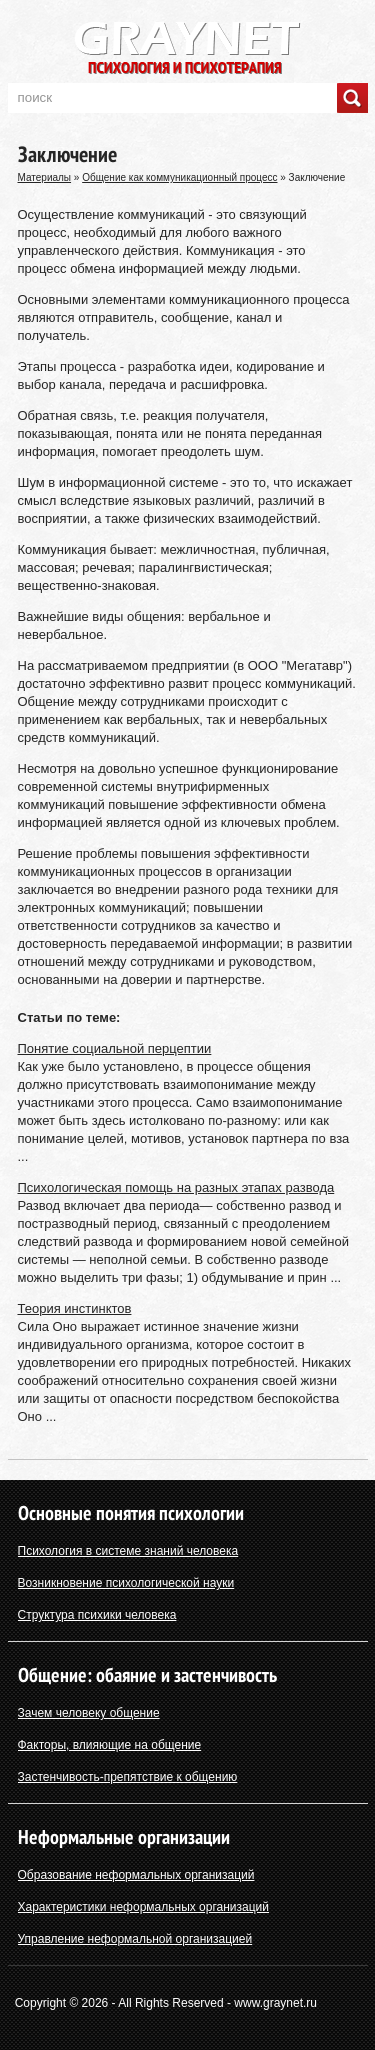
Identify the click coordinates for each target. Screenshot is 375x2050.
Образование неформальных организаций (136, 1875)
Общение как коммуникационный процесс (179, 177)
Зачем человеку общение (89, 1713)
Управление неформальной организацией (135, 1939)
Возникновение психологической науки (126, 1583)
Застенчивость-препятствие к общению (128, 1777)
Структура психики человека (97, 1615)
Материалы (45, 177)
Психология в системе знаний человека (128, 1551)
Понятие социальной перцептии (115, 1048)
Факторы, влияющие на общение (110, 1745)
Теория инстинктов (75, 1308)
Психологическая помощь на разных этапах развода (176, 1187)
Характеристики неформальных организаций (144, 1907)
